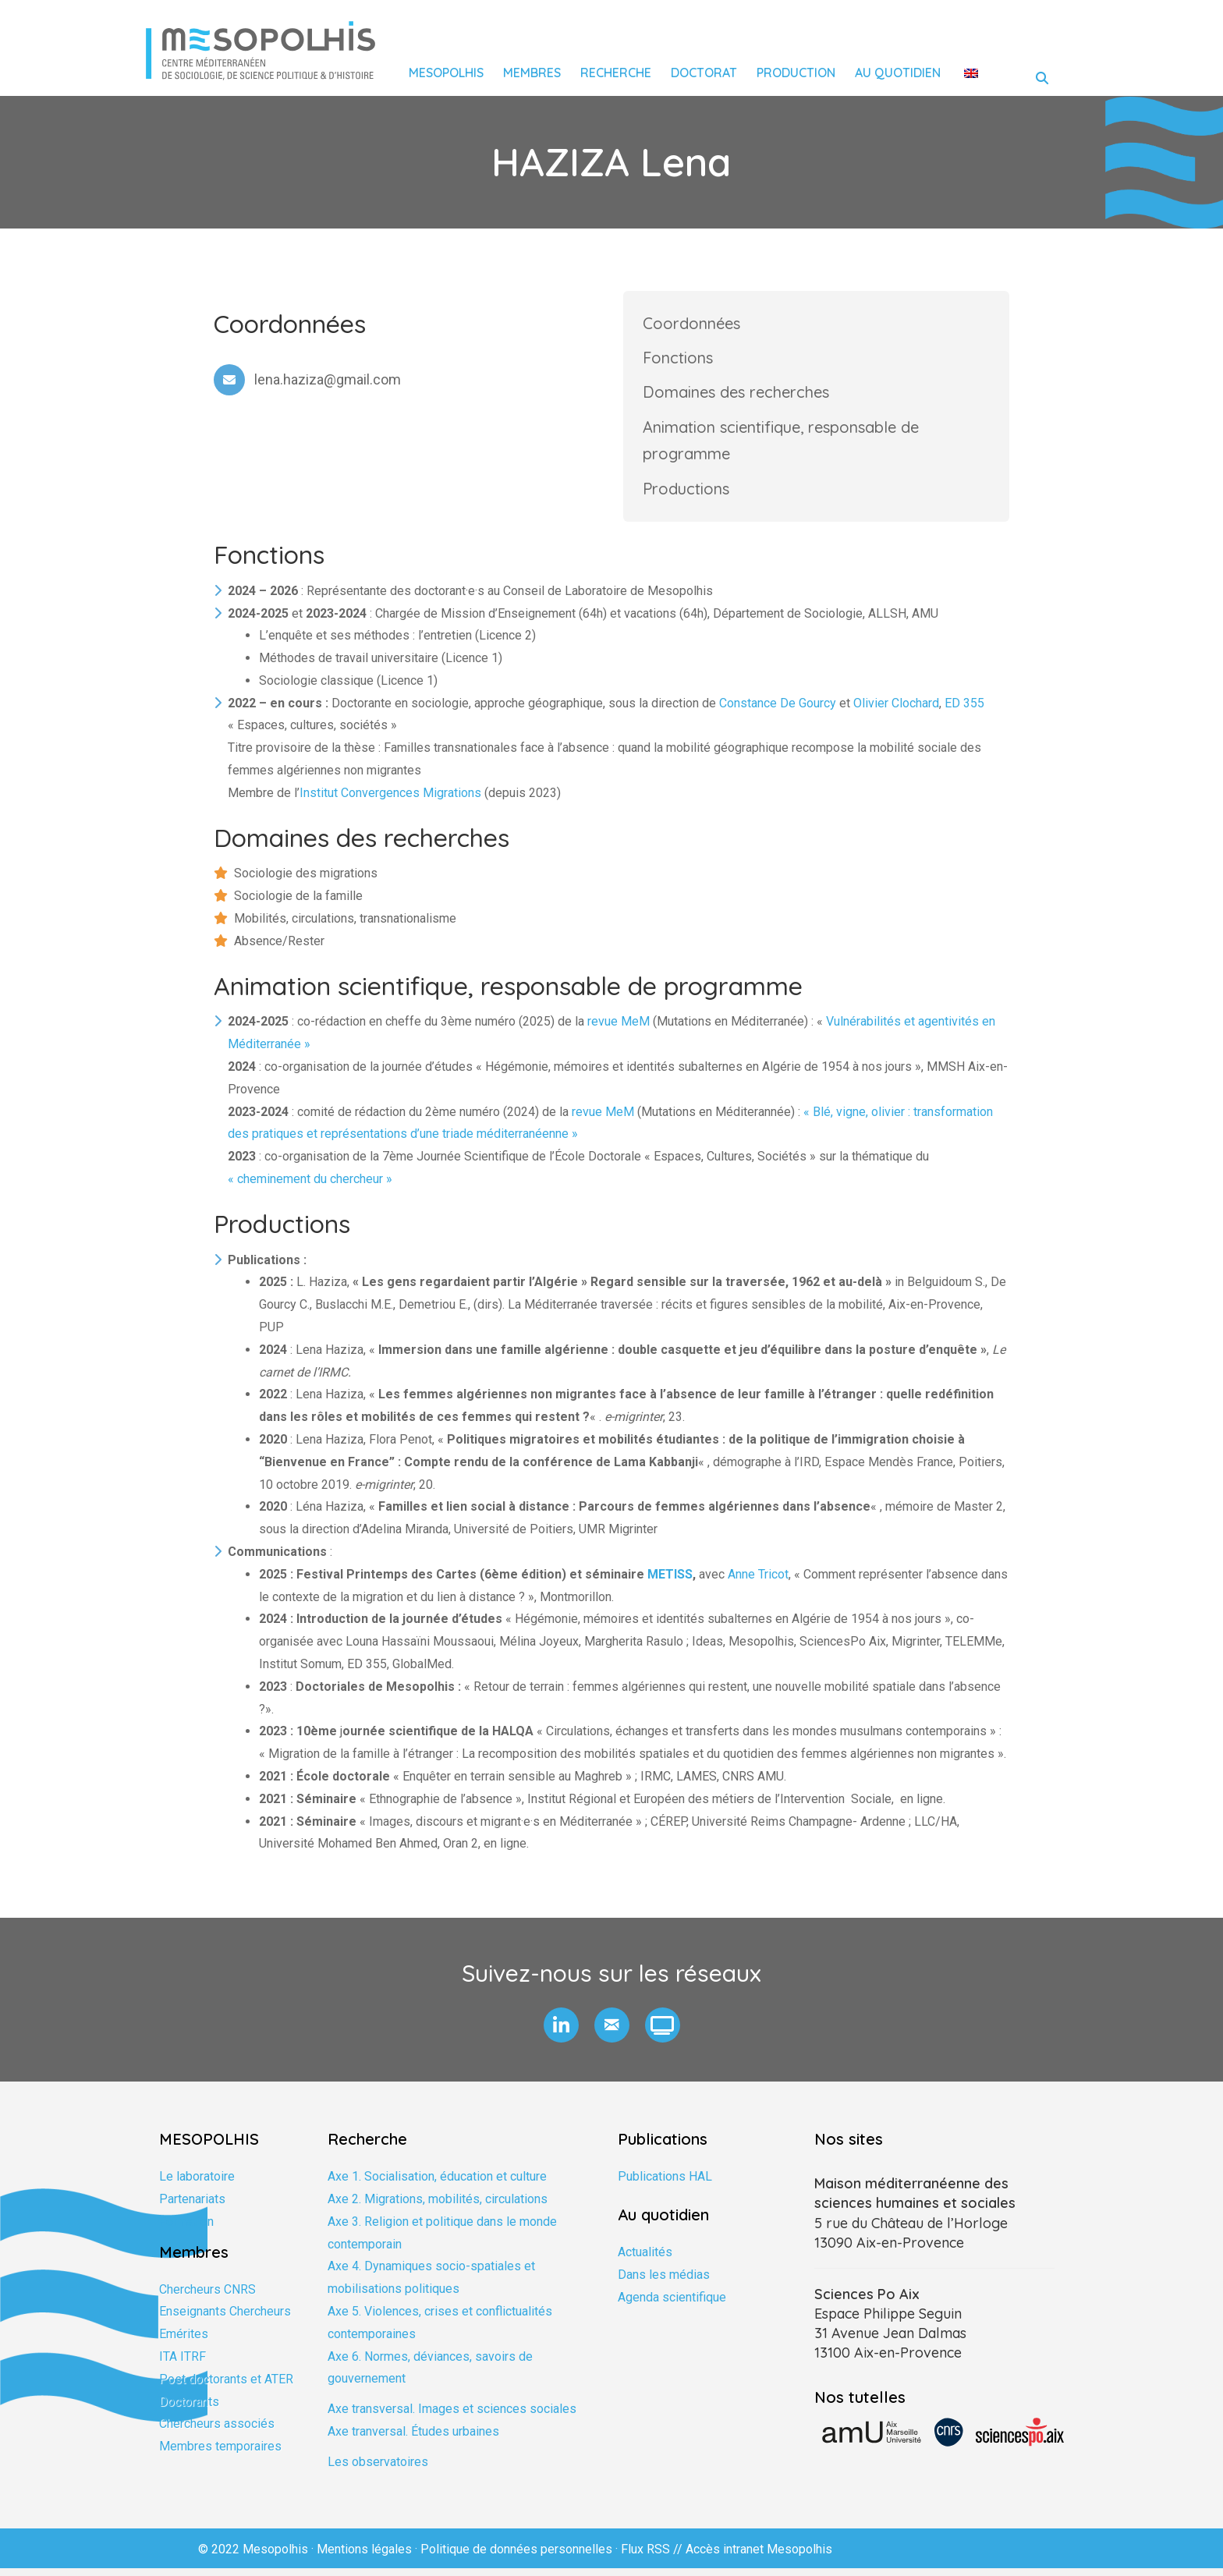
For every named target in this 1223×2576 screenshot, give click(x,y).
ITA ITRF (182, 2364)
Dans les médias (664, 2281)
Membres (532, 72)
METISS (670, 1582)
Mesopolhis (446, 72)
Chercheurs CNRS (207, 2296)
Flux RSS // (653, 2556)
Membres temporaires (220, 2454)
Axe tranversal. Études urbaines (413, 2439)
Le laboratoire (197, 2184)
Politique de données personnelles (516, 2556)
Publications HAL (665, 2184)
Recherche (615, 72)
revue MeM (618, 1029)
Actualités (645, 2259)
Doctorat (704, 72)
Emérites (183, 2341)
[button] (561, 2032)
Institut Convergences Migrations (390, 800)
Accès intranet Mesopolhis (759, 2556)
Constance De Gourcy (777, 710)
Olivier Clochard (896, 710)
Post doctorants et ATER (226, 2386)
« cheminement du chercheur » (310, 1186)
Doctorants (189, 2408)
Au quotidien (898, 72)
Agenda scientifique (672, 2304)
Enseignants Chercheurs (225, 2319)
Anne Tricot (758, 1582)
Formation (186, 2228)
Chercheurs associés (217, 2431)
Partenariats (192, 2206)
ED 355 (964, 710)
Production (796, 72)
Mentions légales (364, 2556)
